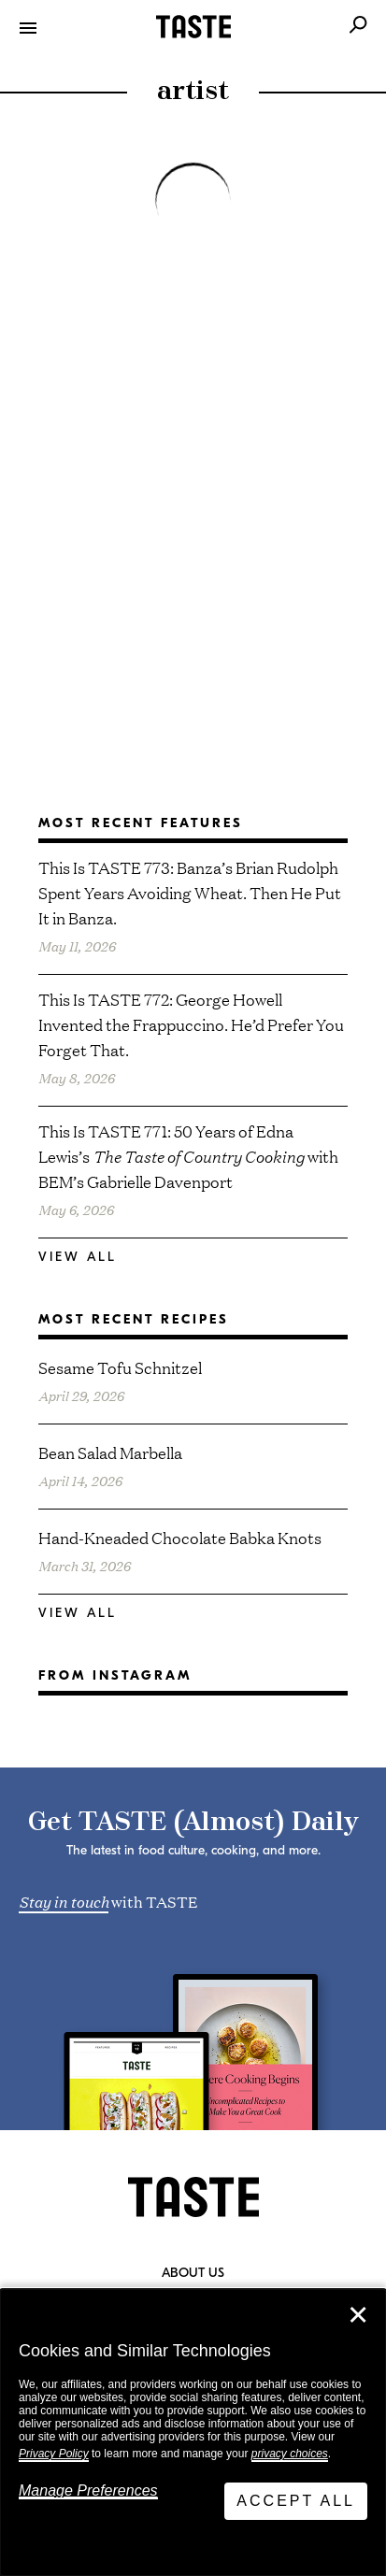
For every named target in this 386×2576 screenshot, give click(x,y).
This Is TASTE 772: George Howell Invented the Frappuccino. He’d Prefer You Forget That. (191, 1024)
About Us (193, 2273)
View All (77, 1257)
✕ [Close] (358, 2315)
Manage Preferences (88, 2490)
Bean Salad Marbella (110, 1452)
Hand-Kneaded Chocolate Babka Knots (180, 1537)
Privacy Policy (54, 2453)
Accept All (295, 2501)
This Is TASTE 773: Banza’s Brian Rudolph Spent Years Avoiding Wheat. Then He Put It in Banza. (189, 892)
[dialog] (193, 2432)
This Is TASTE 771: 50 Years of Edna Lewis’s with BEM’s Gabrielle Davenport (188, 1156)
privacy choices (289, 2453)
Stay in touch (63, 1900)
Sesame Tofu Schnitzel (120, 1367)
